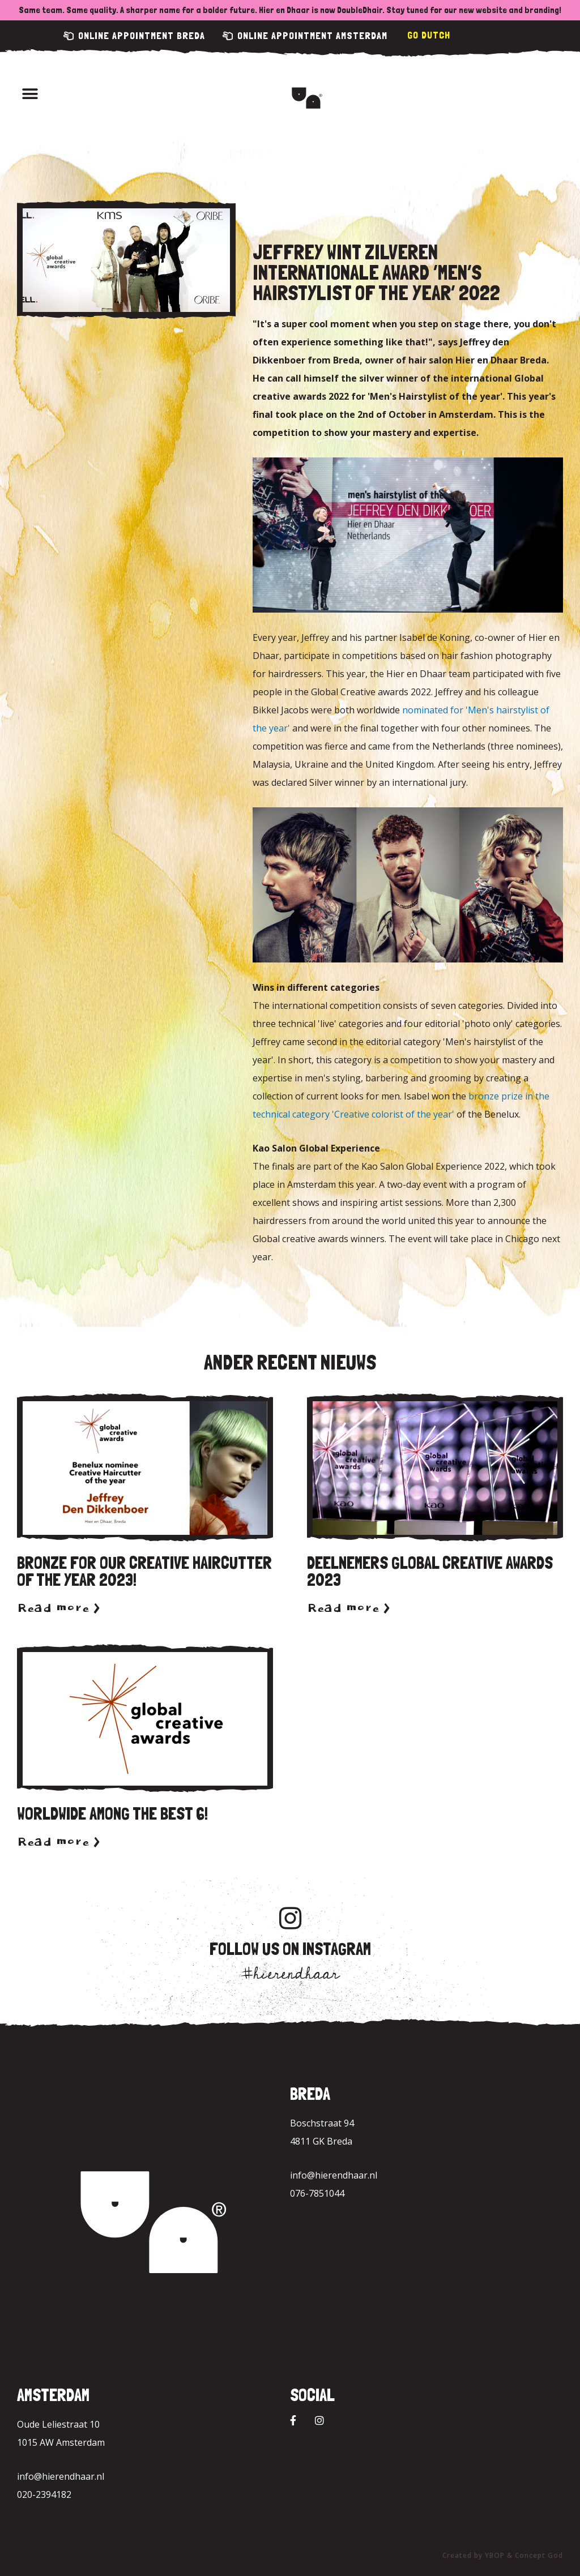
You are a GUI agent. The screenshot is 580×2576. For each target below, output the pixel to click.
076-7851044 (317, 2193)
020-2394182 (44, 2494)
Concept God (539, 2555)
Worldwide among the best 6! (112, 1814)
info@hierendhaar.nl (333, 2175)
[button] (29, 93)
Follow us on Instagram (290, 1949)
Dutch (435, 35)
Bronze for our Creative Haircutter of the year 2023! (144, 1571)
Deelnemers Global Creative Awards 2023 (430, 1571)
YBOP (495, 2555)
